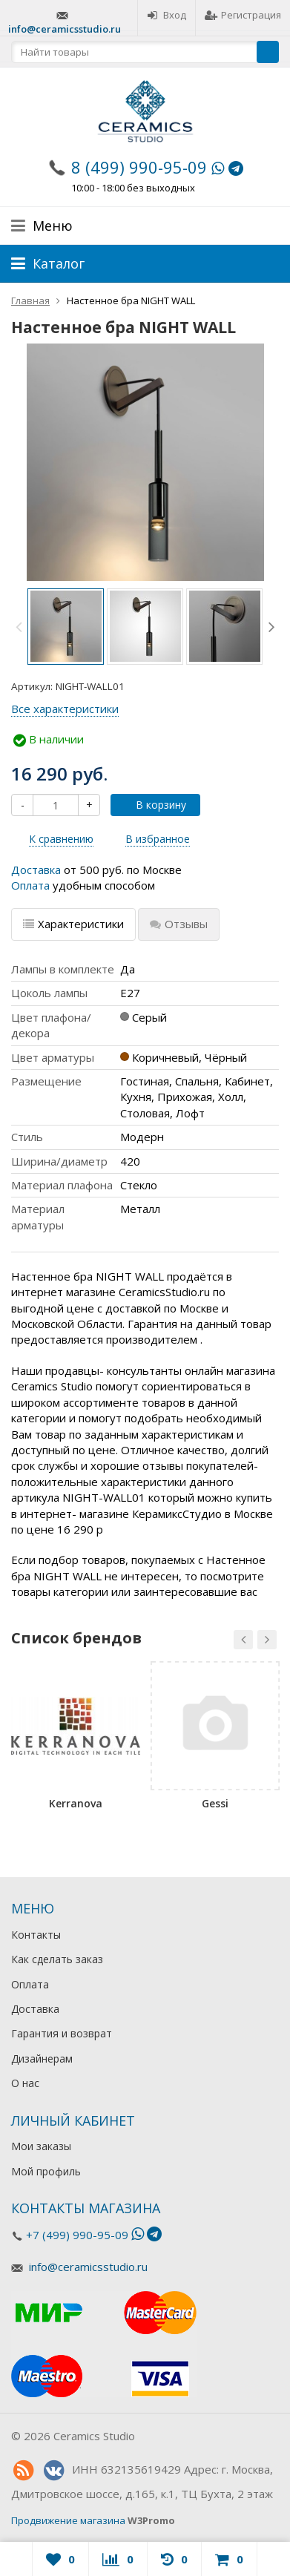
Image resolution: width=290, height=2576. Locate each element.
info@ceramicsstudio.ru (64, 29)
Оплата (30, 885)
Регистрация (243, 15)
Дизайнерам (42, 2058)
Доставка (36, 869)
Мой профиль (46, 2171)
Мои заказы (41, 2146)
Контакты (36, 1935)
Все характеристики (65, 708)
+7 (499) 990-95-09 (77, 2234)
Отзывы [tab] (179, 923)
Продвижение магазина (68, 2520)
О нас (25, 2083)
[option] (65, 626)
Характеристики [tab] (73, 923)
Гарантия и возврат (61, 2033)
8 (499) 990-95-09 (139, 167)
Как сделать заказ (57, 1959)
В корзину (152, 805)
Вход (166, 15)
